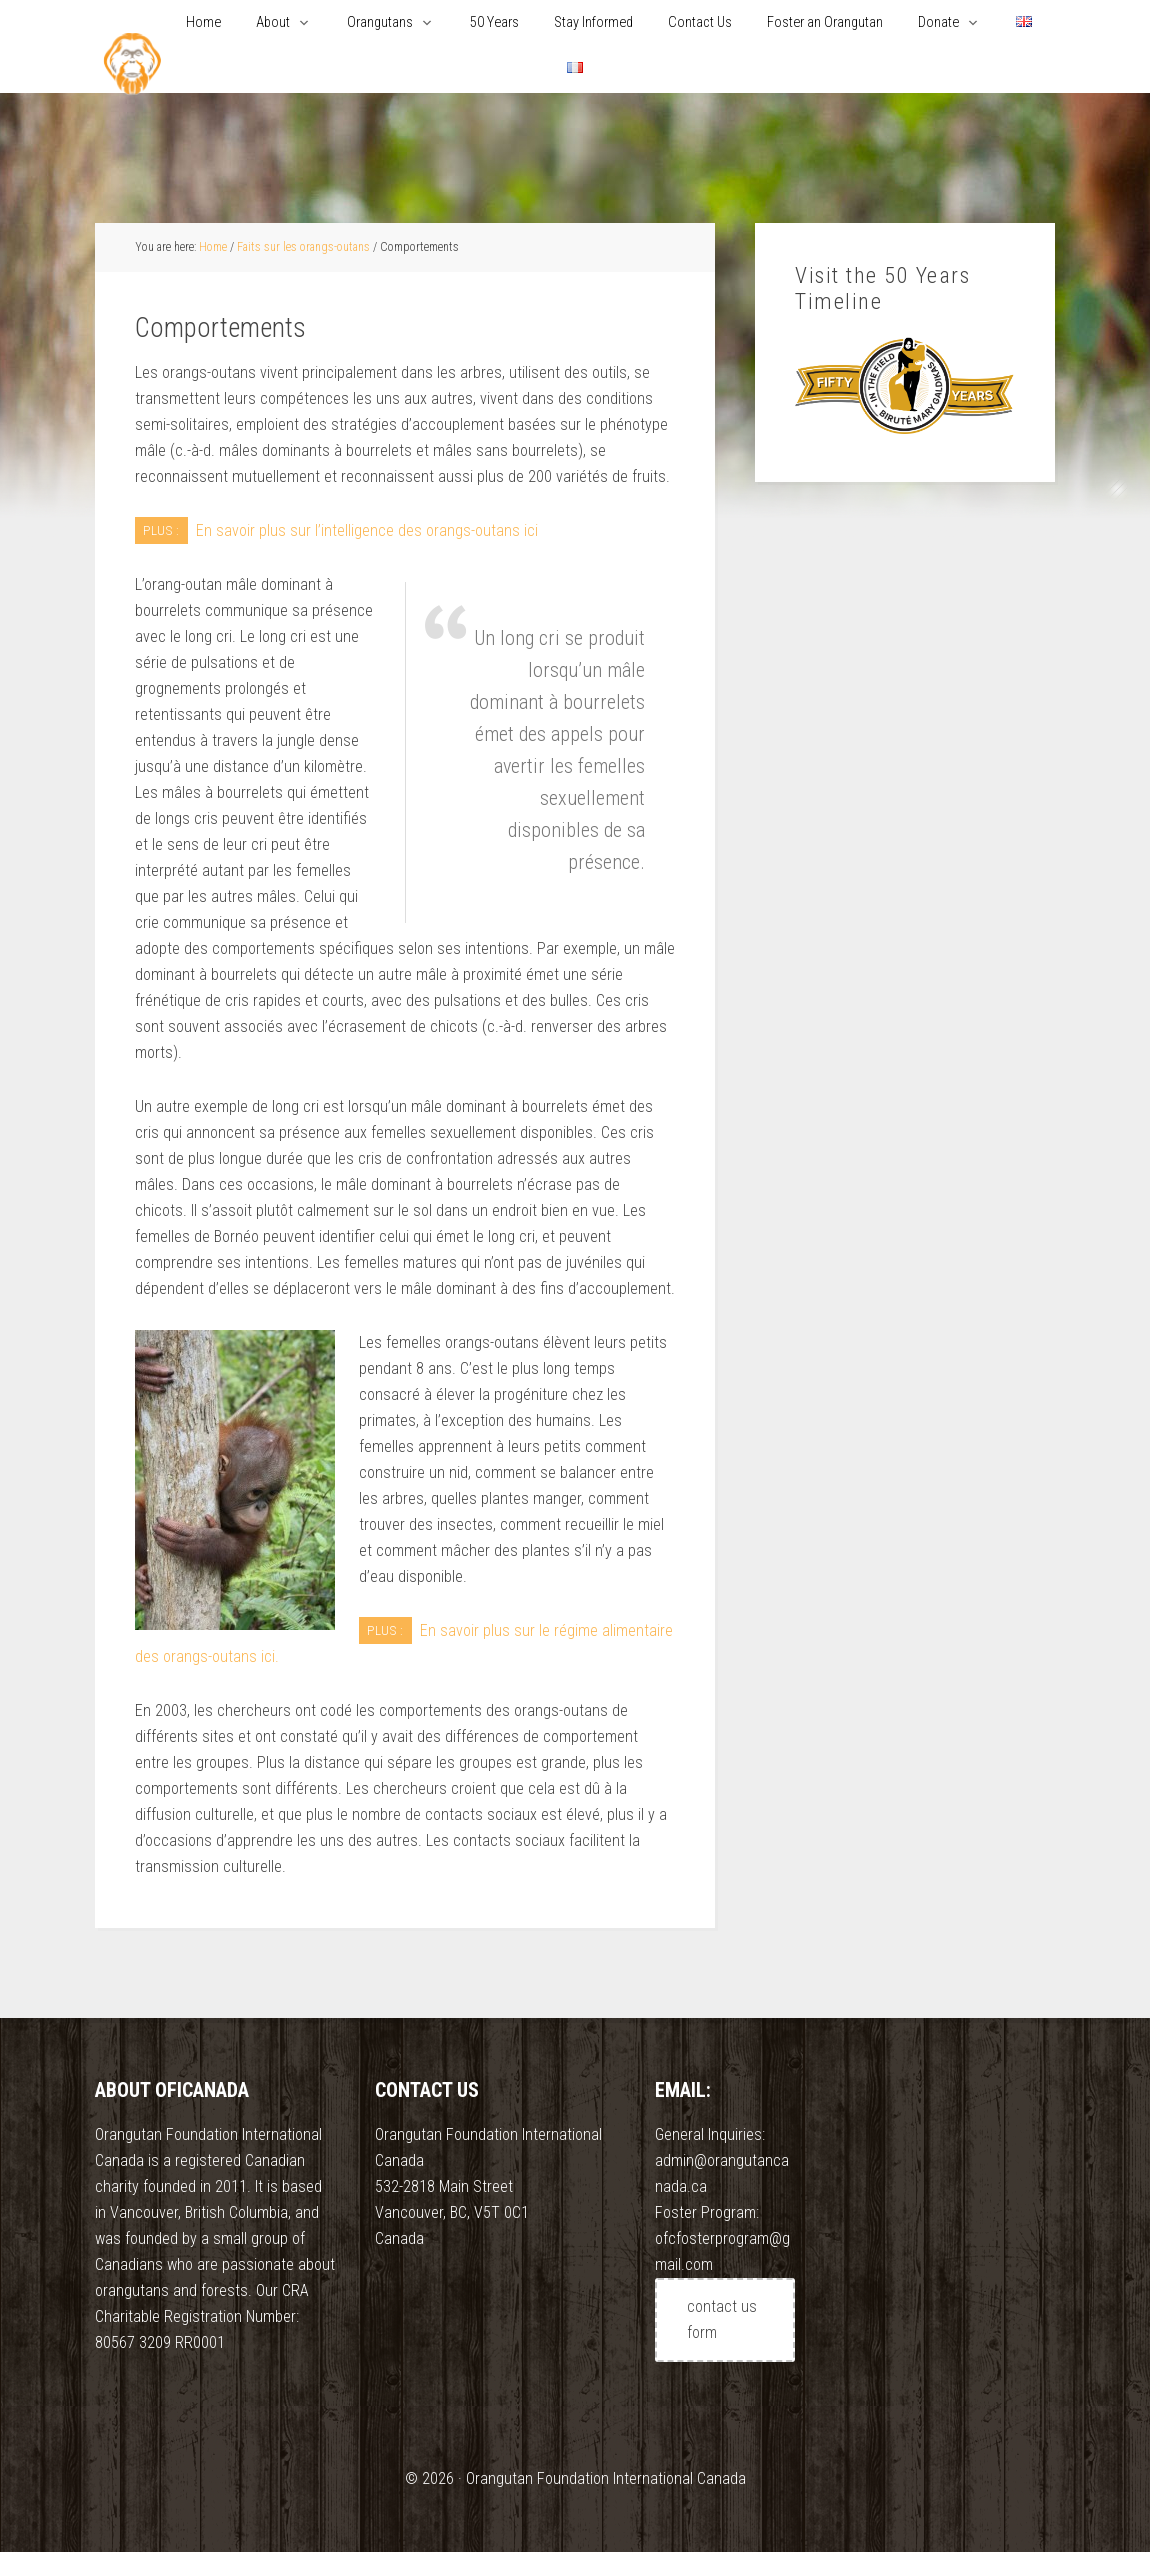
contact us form (722, 2319)
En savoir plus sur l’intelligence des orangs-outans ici (367, 530)
